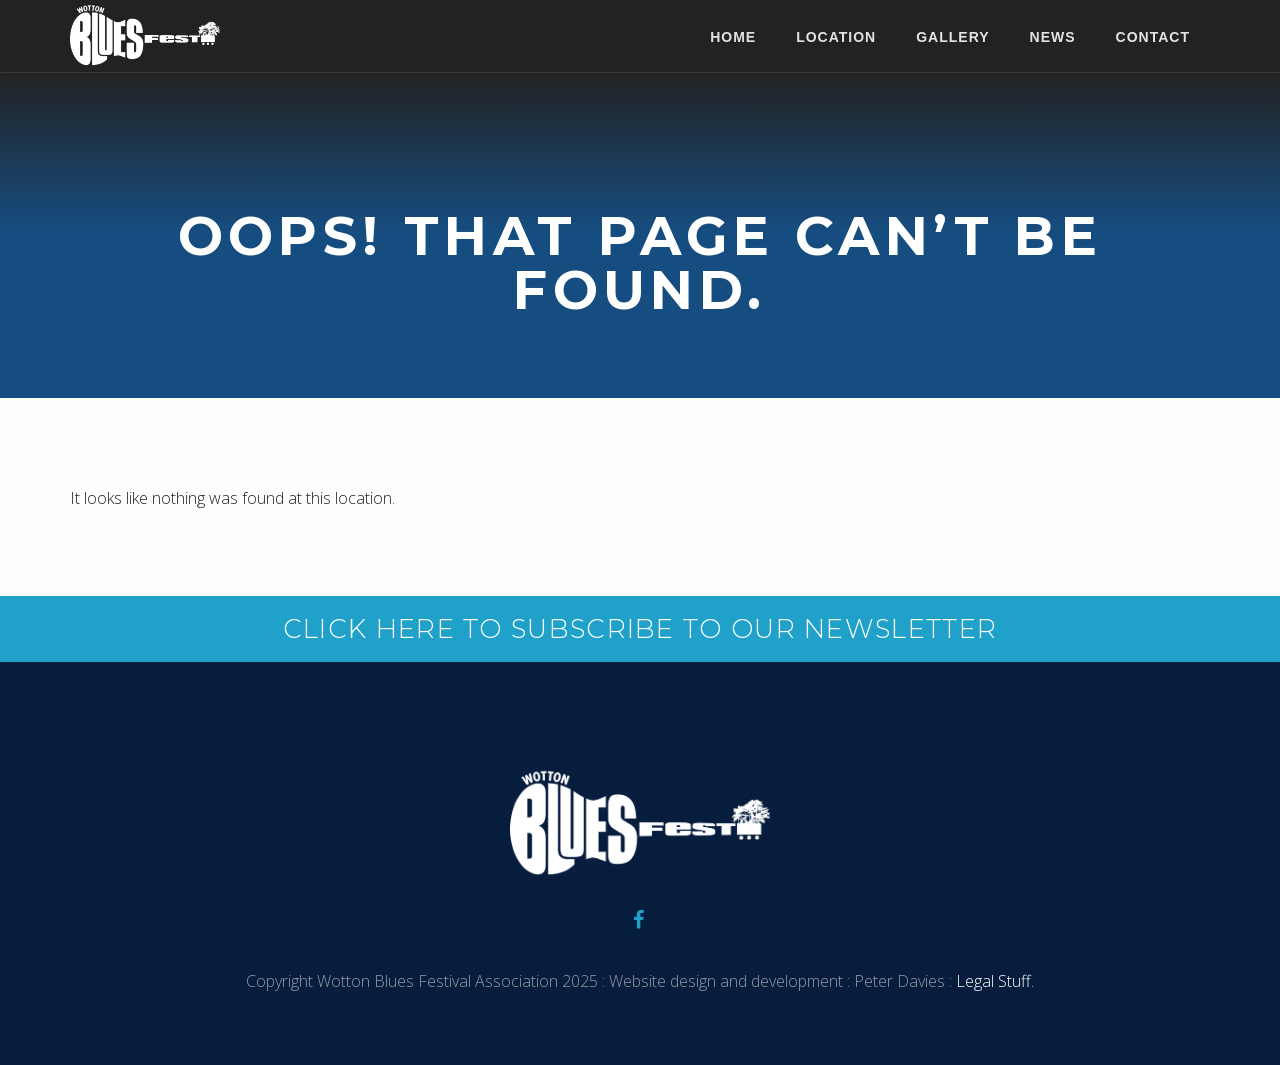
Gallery (952, 37)
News (1053, 37)
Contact (1153, 37)
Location (836, 37)
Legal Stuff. (993, 981)
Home (733, 37)
